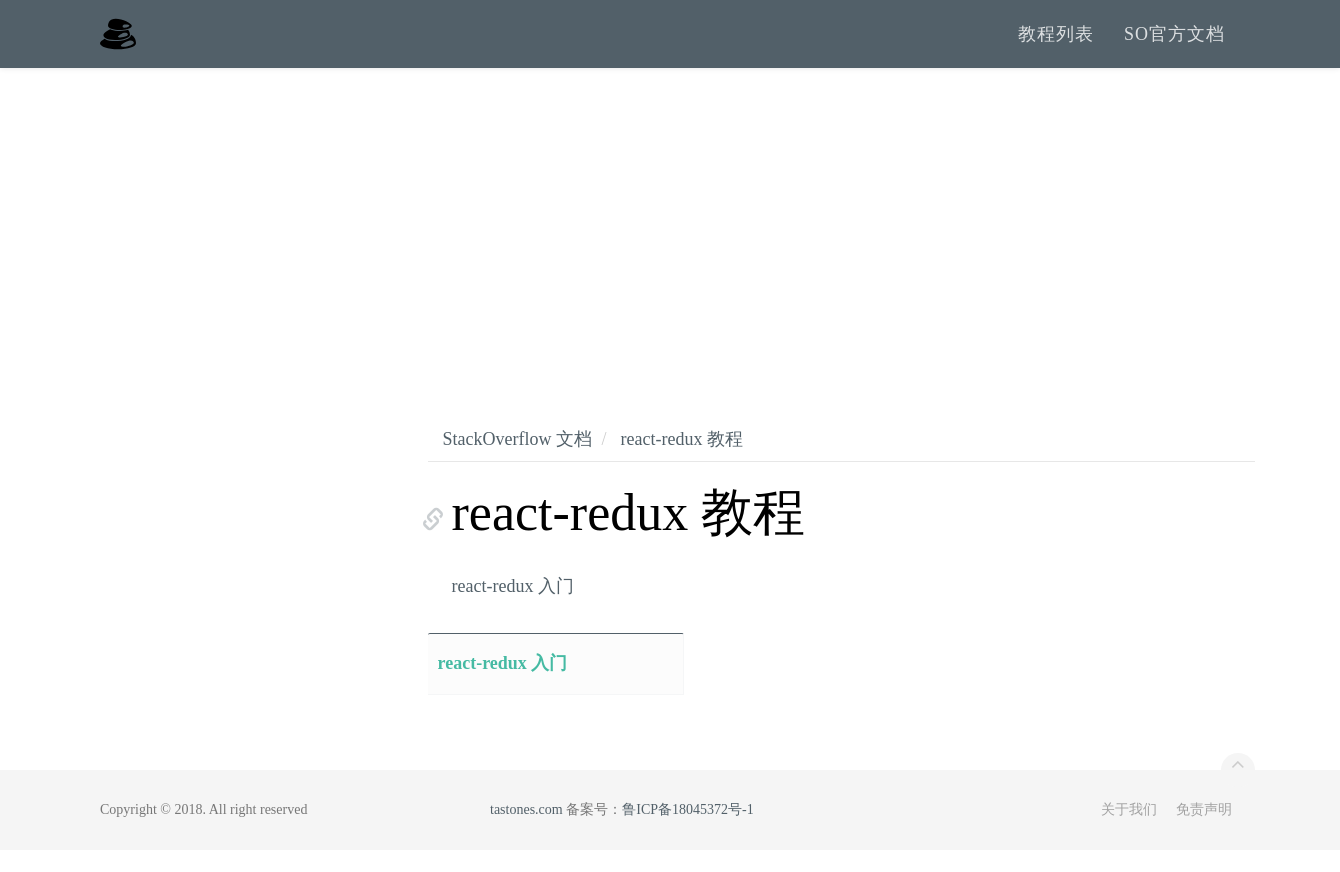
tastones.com (526, 831)
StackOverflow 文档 (517, 461)
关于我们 (1129, 831)
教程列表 (1056, 45)
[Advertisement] (670, 240)
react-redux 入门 (513, 608)
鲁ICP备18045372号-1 (687, 831)
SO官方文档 (1174, 45)
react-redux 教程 (681, 461)
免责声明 (1204, 831)
